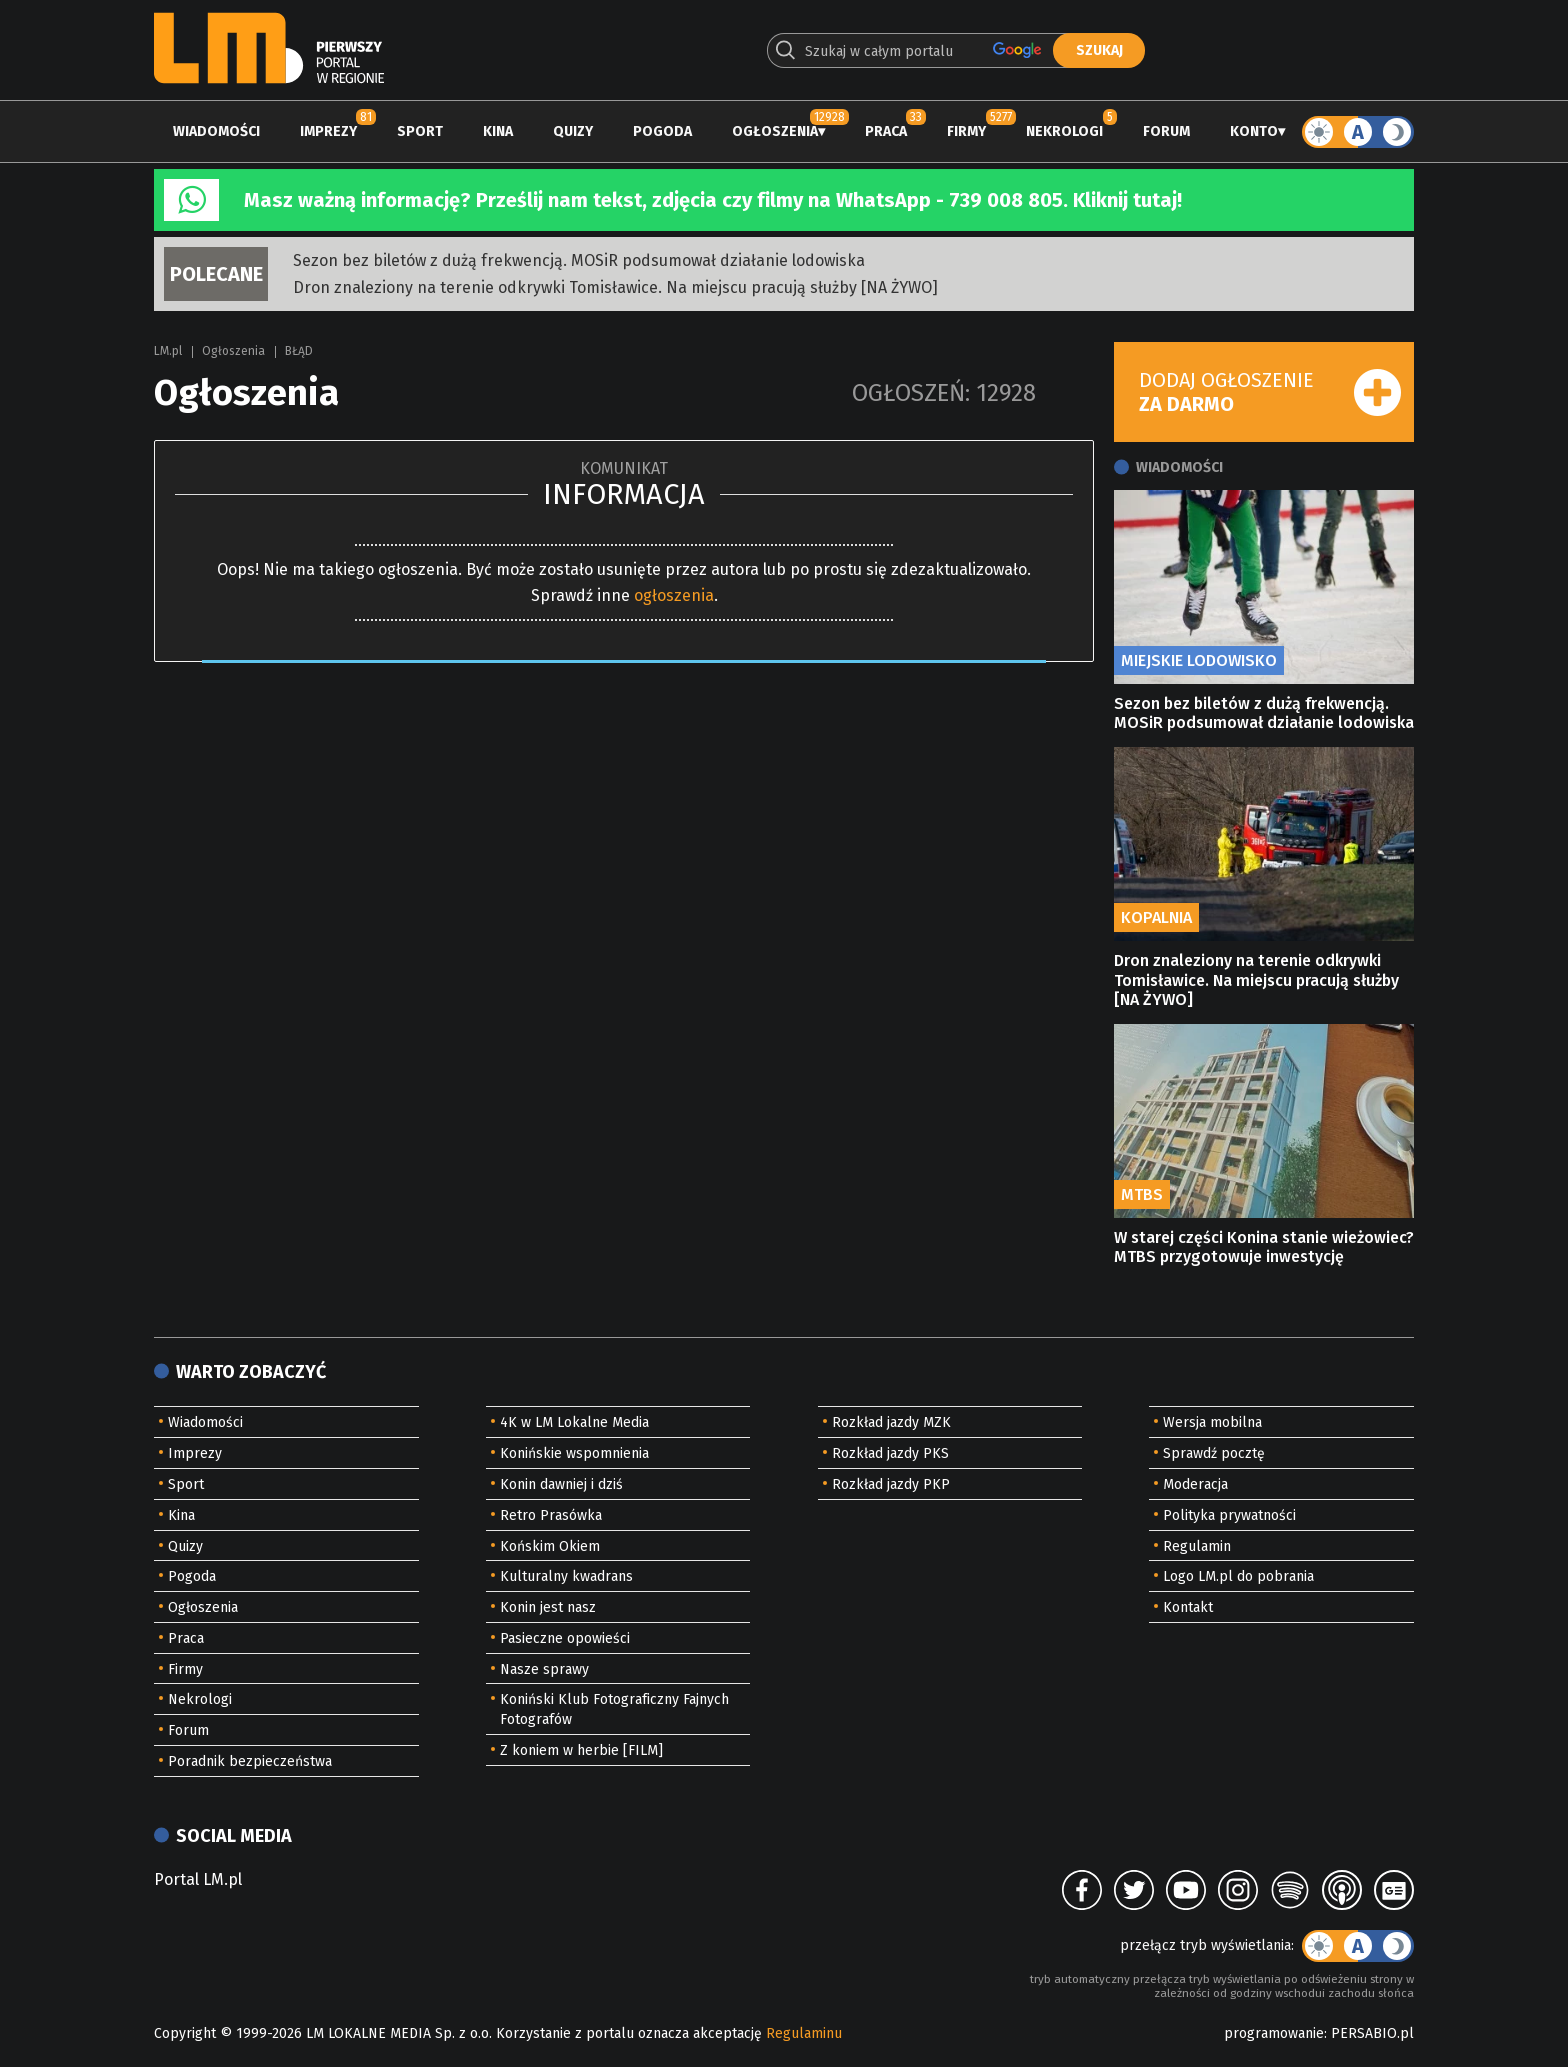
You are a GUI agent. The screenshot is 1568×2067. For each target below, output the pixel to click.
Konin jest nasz (548, 1607)
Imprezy (328, 131)
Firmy (966, 131)
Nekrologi (1064, 131)
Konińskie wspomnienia (574, 1453)
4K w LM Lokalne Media (574, 1422)
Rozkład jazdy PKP (891, 1484)
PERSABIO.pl (1372, 2033)
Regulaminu (804, 2033)
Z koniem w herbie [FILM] (581, 1750)
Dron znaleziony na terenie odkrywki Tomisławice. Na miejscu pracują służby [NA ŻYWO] (615, 287)
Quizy (573, 131)
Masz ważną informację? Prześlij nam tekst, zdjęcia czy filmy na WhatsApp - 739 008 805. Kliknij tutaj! (713, 200)
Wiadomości (216, 131)
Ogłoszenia (775, 131)
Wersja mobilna (1212, 1422)
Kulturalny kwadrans (566, 1576)
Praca (886, 131)
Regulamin (1197, 1546)
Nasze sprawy (544, 1669)
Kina (498, 131)
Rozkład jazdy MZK (891, 1422)
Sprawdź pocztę (1214, 1453)
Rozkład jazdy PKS (890, 1453)
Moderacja (1195, 1484)
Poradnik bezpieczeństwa (250, 1761)
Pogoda (662, 131)
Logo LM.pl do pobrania (1238, 1576)
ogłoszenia (674, 595)
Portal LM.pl (198, 1879)
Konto (1254, 131)
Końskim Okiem (550, 1546)
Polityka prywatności (1229, 1515)
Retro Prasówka (551, 1515)
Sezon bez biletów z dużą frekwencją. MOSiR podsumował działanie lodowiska (579, 260)
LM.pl (168, 351)
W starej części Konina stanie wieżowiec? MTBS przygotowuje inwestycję (1264, 1247)
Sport (420, 131)
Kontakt (1188, 1607)
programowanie (1274, 2033)
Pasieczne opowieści (565, 1638)
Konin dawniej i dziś (561, 1484)
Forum (1166, 131)
